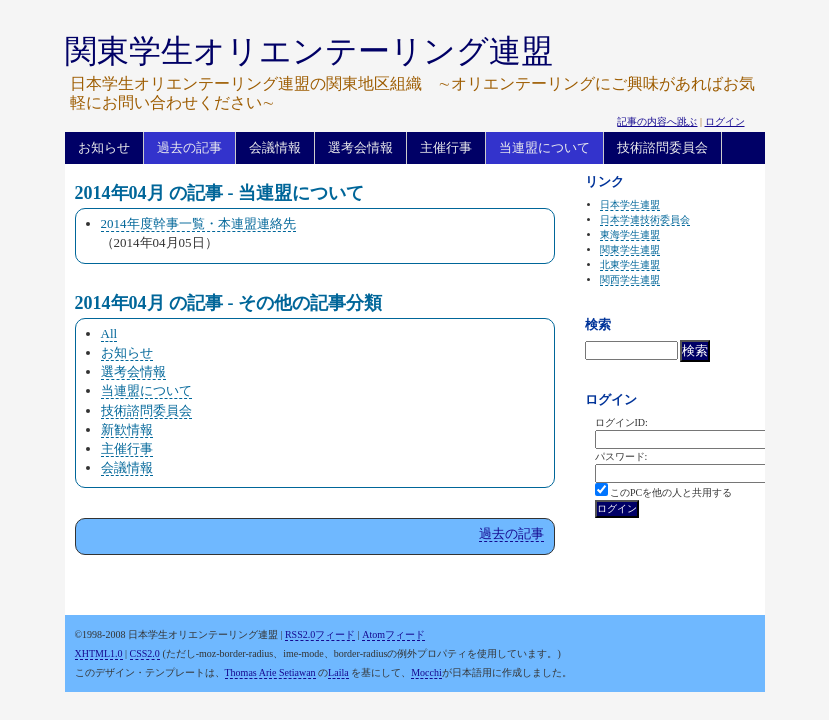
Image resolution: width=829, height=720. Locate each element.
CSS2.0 (145, 653)
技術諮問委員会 (662, 147)
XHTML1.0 (99, 653)
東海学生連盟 (630, 234)
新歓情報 (127, 429)
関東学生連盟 (630, 249)
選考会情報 (360, 147)
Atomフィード (393, 634)
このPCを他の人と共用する (671, 492)
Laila (338, 672)
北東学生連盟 (630, 264)
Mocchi (426, 672)
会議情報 (275, 147)
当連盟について (544, 147)
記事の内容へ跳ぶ (657, 121)
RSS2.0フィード (320, 634)
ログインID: (621, 422)
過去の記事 (189, 147)
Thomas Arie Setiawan (270, 672)
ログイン (725, 121)
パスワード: (621, 456)
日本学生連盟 (630, 204)
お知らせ (104, 147)
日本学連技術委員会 (645, 219)
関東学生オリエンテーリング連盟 (309, 51)
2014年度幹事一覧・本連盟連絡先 (198, 223)
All (109, 333)
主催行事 (446, 147)
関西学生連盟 (630, 279)
